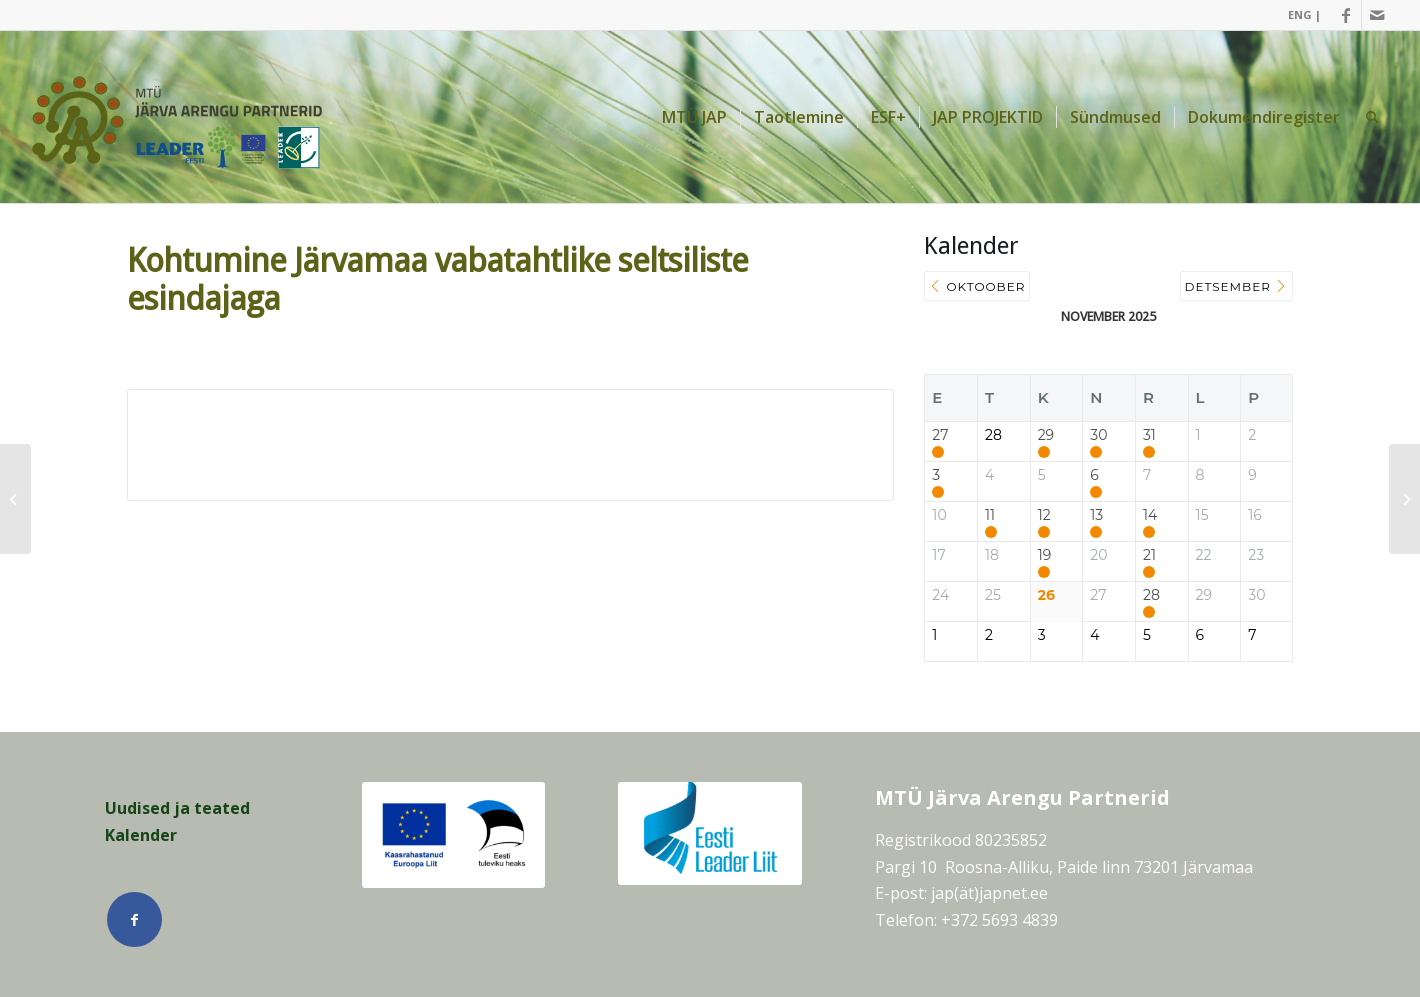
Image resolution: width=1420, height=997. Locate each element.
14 (1150, 515)
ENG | (1304, 14)
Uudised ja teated (177, 808)
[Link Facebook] (1346, 15)
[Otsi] (1372, 117)
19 (1045, 555)
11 (990, 515)
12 (1044, 515)
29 (1046, 435)
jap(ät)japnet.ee (989, 893)
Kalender (141, 835)
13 (1096, 515)
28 (1151, 595)
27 (940, 435)
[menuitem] (1299, 15)
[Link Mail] (1377, 15)
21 (1149, 555)
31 (1149, 435)
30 (1098, 435)
